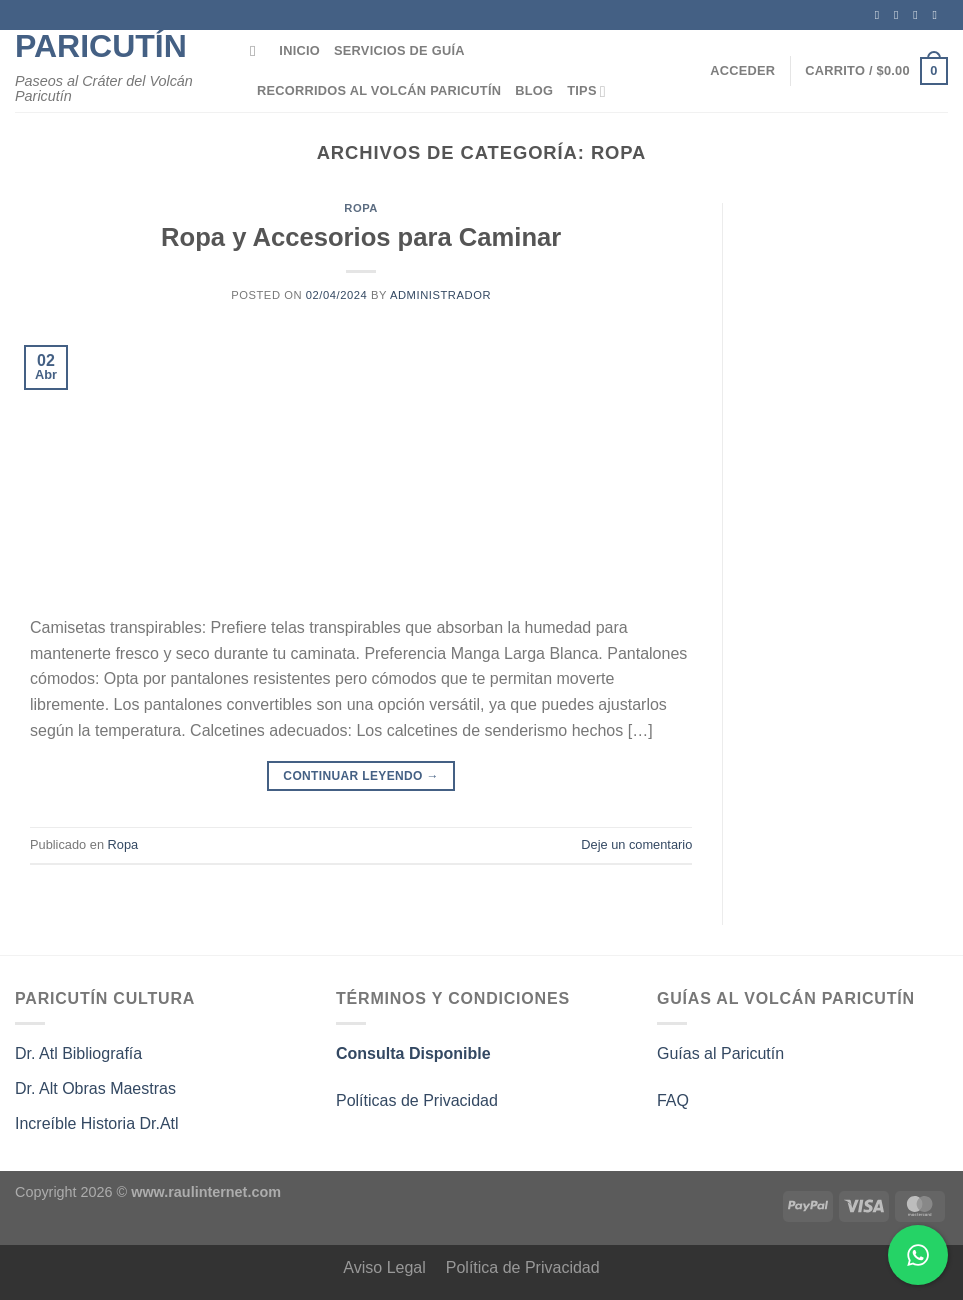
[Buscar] (257, 51)
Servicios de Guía (399, 50)
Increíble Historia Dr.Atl (97, 1123)
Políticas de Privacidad (417, 1100)
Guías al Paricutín (720, 1053)
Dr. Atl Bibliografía (78, 1053)
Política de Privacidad (523, 1267)
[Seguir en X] (919, 15)
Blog (534, 90)
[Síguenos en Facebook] (881, 15)
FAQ (673, 1100)
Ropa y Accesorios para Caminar (361, 237)
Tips (586, 91)
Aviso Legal (384, 1267)
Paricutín (101, 46)
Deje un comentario (636, 844)
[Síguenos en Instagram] (900, 15)
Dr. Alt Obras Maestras (97, 1088)
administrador (440, 295)
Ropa (361, 208)
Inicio (299, 50)
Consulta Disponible (413, 1053)
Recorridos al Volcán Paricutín (379, 90)
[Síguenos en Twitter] (938, 15)
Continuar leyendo (361, 776)
